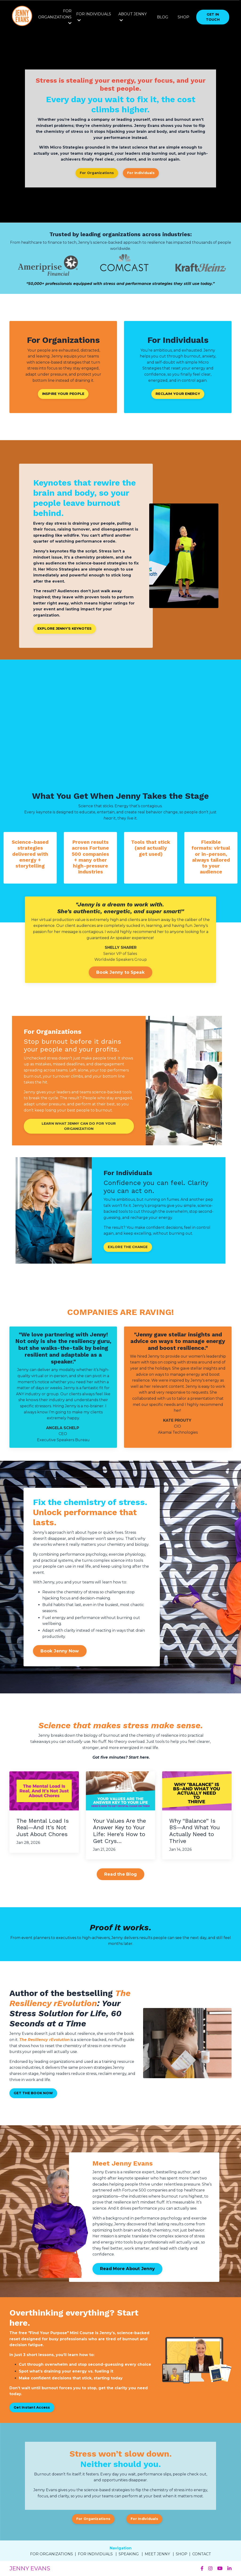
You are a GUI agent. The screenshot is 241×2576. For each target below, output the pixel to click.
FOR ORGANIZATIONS (55, 17)
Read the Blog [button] (120, 1874)
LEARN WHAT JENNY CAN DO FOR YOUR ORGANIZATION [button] (79, 1126)
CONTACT (201, 2554)
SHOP (183, 17)
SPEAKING (129, 2554)
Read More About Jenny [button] (127, 2268)
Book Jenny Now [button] (59, 1651)
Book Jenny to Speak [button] (120, 972)
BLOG (162, 17)
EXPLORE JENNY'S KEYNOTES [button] (64, 628)
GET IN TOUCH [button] (213, 17)
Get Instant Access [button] (32, 2407)
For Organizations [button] (97, 173)
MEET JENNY (157, 2554)
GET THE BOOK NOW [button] (33, 2093)
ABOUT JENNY (132, 17)
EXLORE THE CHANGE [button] (128, 1247)
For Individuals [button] (141, 173)
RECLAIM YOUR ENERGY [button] (178, 394)
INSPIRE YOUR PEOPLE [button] (63, 394)
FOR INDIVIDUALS (93, 17)
